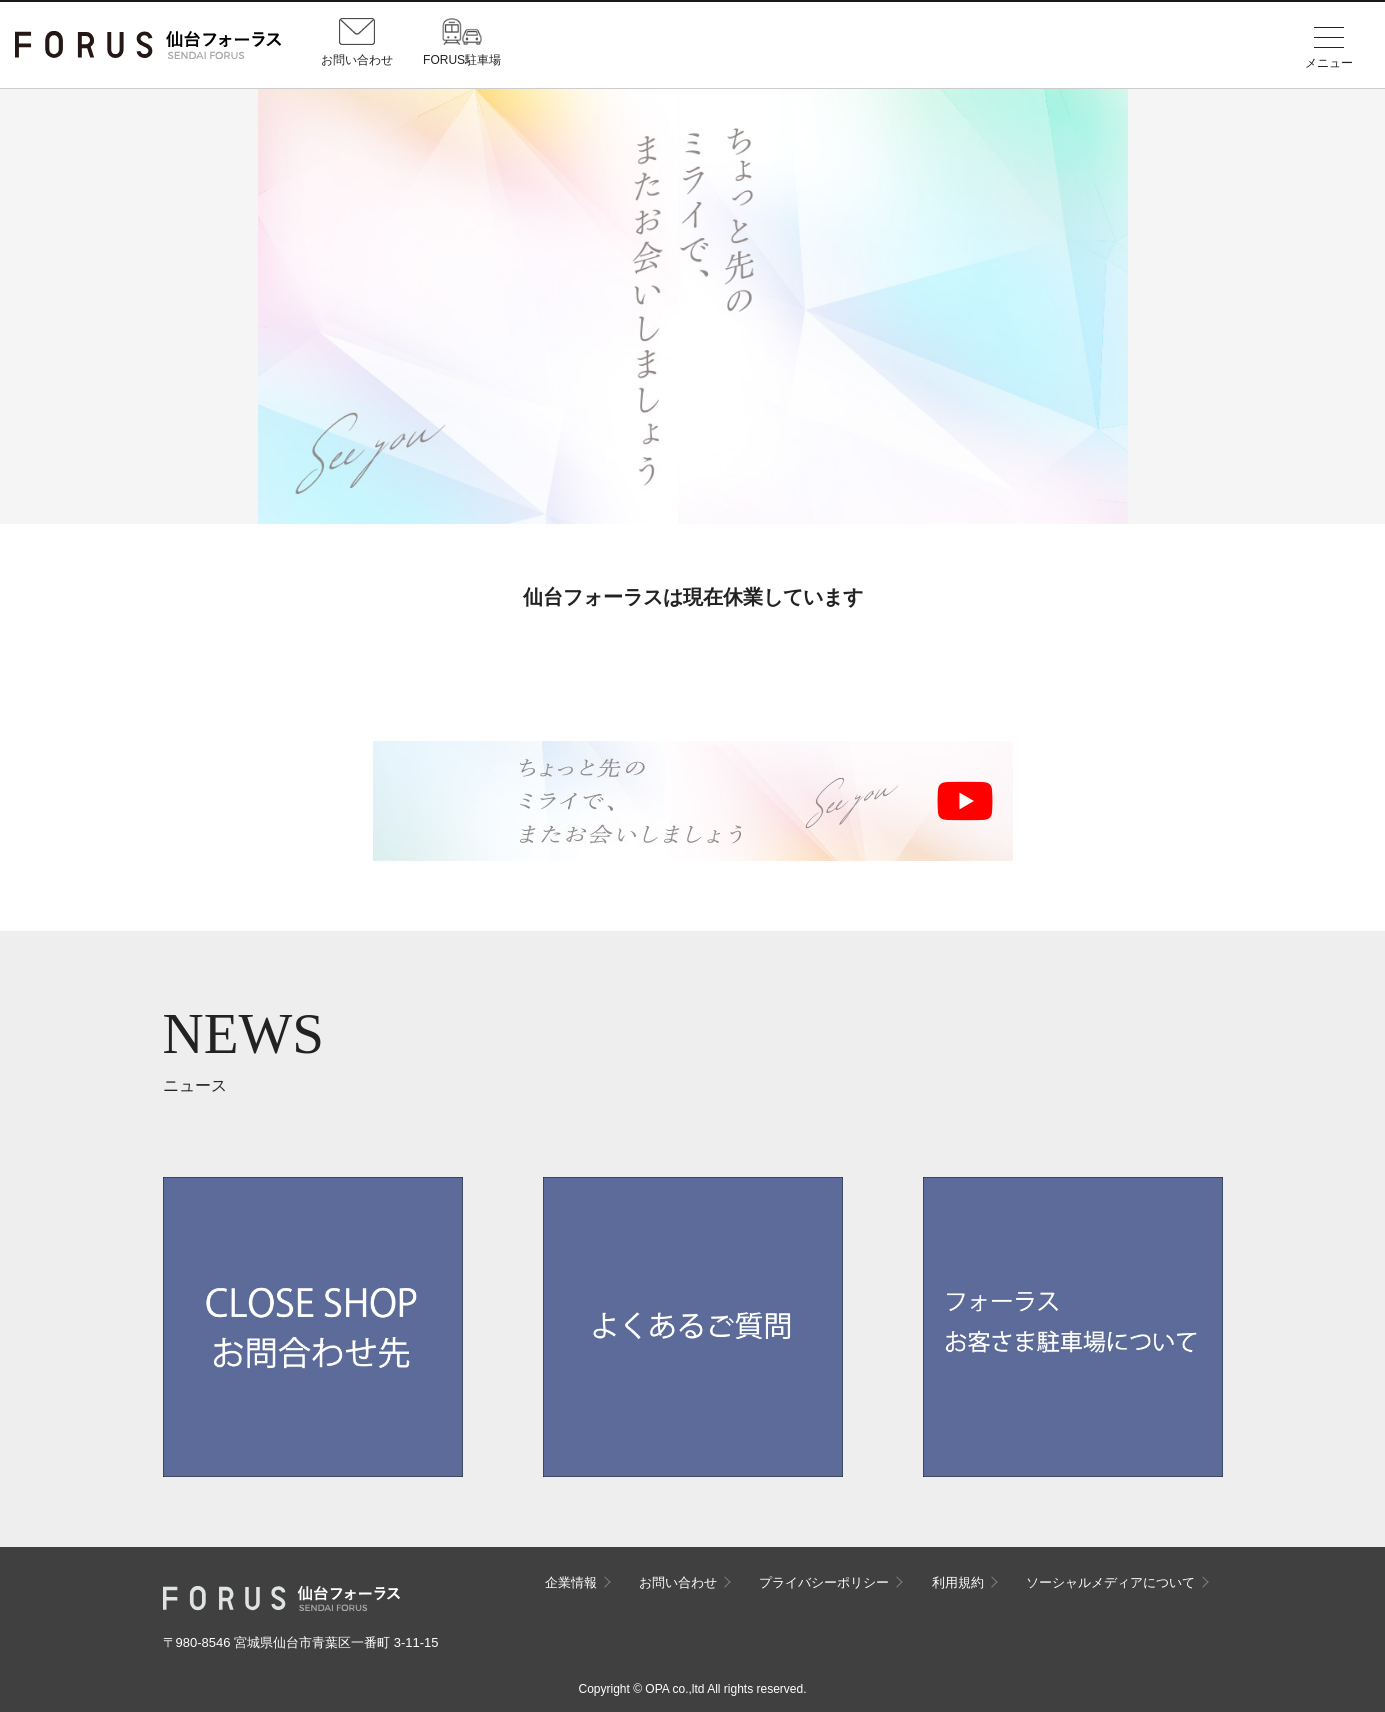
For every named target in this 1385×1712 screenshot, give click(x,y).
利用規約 (958, 1582)
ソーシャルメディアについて (1110, 1582)
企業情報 (571, 1582)
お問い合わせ (678, 1582)
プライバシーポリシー (824, 1582)
